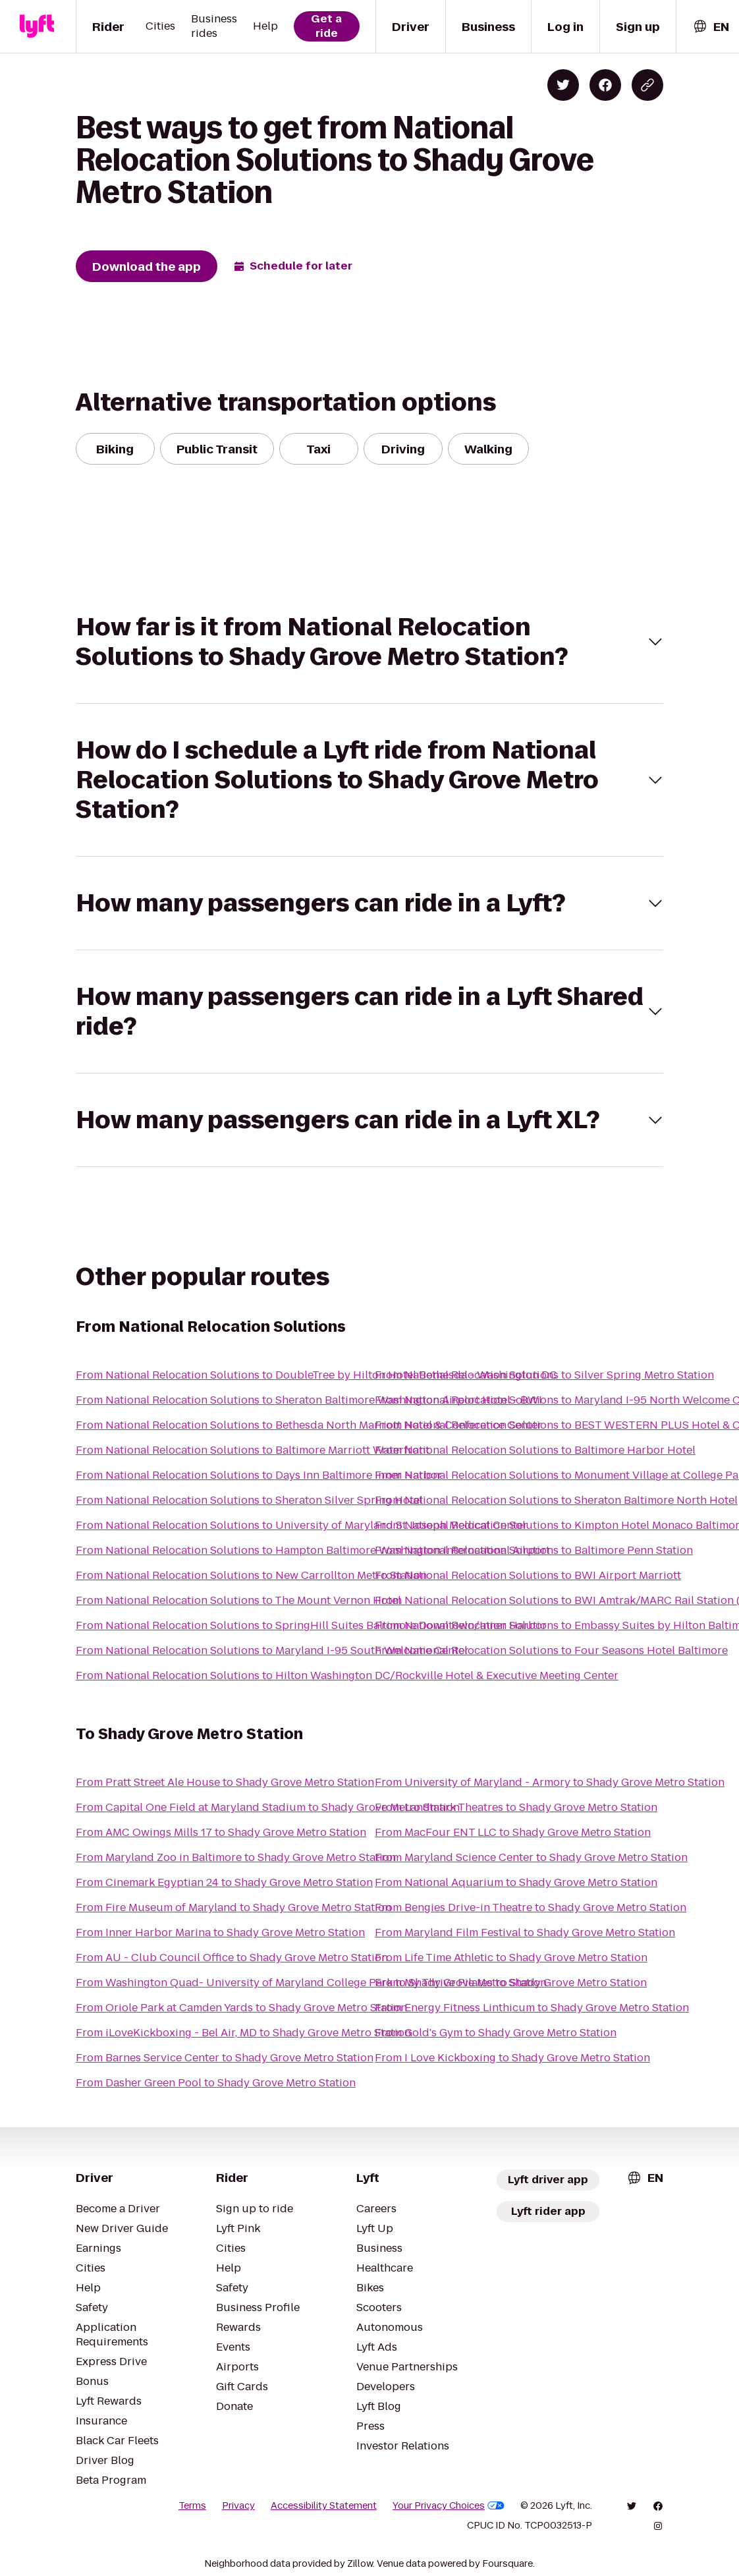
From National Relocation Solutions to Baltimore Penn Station (534, 1550)
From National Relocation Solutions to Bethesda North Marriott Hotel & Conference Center (309, 1425)
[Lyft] (37, 26)
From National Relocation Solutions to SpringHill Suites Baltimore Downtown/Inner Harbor (311, 1625)
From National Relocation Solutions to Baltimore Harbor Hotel (535, 1450)
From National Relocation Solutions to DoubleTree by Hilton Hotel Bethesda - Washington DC (316, 1375)
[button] (369, 642)
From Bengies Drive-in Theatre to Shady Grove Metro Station (530, 1907)
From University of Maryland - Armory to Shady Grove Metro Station (550, 1782)
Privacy (238, 2505)
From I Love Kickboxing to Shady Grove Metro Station (512, 2057)
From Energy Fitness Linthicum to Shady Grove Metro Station (532, 2007)
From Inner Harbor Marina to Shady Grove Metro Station (220, 1932)
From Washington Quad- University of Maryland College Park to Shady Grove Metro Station (311, 1982)
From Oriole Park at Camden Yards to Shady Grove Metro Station (241, 2007)
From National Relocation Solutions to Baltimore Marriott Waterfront (252, 1450)
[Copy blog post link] (647, 85)
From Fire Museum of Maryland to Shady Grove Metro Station (233, 1907)
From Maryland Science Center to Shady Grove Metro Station (531, 1857)
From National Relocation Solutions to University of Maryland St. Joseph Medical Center (302, 1525)
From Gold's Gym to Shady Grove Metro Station (495, 2032)
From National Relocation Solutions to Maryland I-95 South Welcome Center (272, 1650)
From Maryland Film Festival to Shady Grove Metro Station (525, 1932)
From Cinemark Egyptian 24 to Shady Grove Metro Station (224, 1882)
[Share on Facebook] (605, 85)
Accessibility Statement (324, 2505)
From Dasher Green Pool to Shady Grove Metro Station (216, 2082)
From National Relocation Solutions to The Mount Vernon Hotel (238, 1600)
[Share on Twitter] (563, 85)
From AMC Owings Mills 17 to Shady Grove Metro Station (221, 1832)
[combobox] (710, 26)
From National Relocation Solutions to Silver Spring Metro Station (544, 1375)
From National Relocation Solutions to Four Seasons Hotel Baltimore (551, 1650)
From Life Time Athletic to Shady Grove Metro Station (511, 1957)
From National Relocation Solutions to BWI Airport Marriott (528, 1575)
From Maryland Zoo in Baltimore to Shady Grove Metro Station (236, 1857)
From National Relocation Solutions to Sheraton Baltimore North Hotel (556, 1500)
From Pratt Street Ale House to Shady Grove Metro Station (225, 1782)
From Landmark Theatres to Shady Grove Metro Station (516, 1807)
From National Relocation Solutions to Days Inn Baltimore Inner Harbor (259, 1475)
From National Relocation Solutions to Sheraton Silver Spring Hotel (249, 1500)
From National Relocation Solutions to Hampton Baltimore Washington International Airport (313, 1550)
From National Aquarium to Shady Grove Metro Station (516, 1882)
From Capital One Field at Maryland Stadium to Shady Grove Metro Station (268, 1807)
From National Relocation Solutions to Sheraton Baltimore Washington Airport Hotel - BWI (309, 1400)
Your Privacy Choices (449, 2505)
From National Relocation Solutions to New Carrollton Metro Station (251, 1575)
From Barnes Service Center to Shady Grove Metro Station (224, 2057)
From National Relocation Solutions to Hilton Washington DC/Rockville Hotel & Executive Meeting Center (347, 1675)
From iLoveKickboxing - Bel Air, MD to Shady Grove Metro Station (243, 2032)
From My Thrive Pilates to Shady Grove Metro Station (511, 1982)
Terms (192, 2505)
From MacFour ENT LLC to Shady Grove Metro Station (513, 1832)
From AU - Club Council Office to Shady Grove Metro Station (232, 1957)
